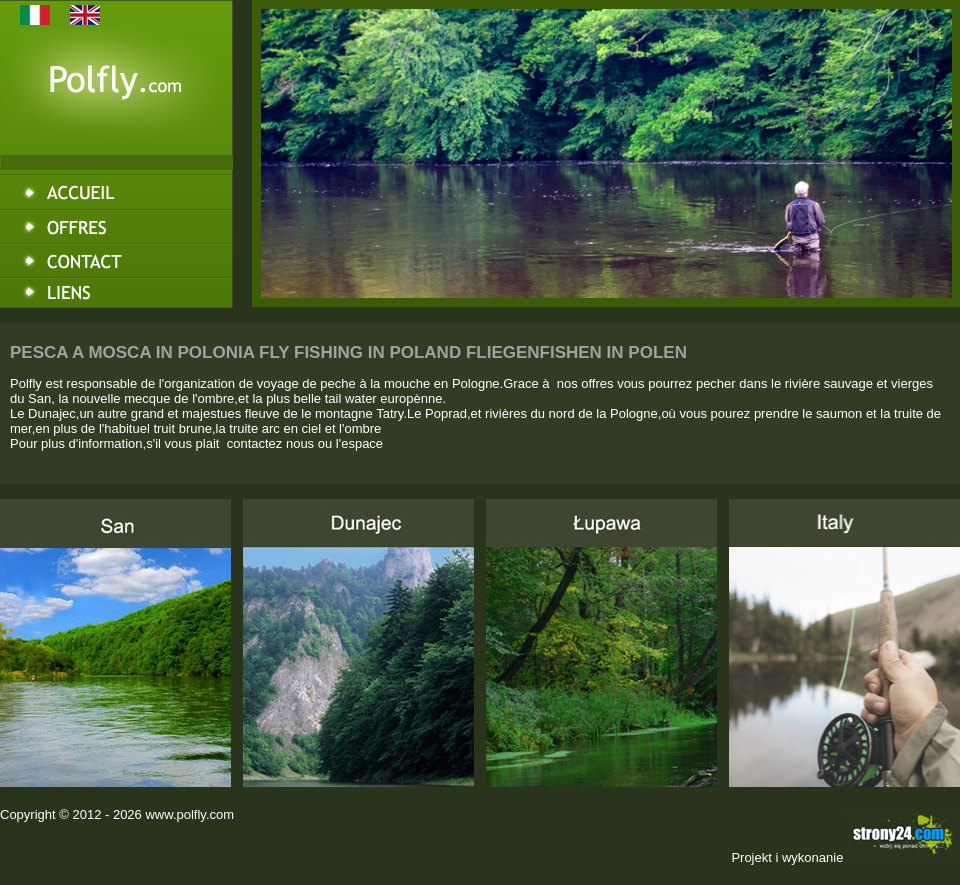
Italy (844, 643)
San (115, 643)
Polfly (116, 106)
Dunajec (358, 643)
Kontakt (116, 262)
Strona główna (116, 190)
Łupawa (601, 643)
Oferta (116, 226)
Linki (116, 298)
